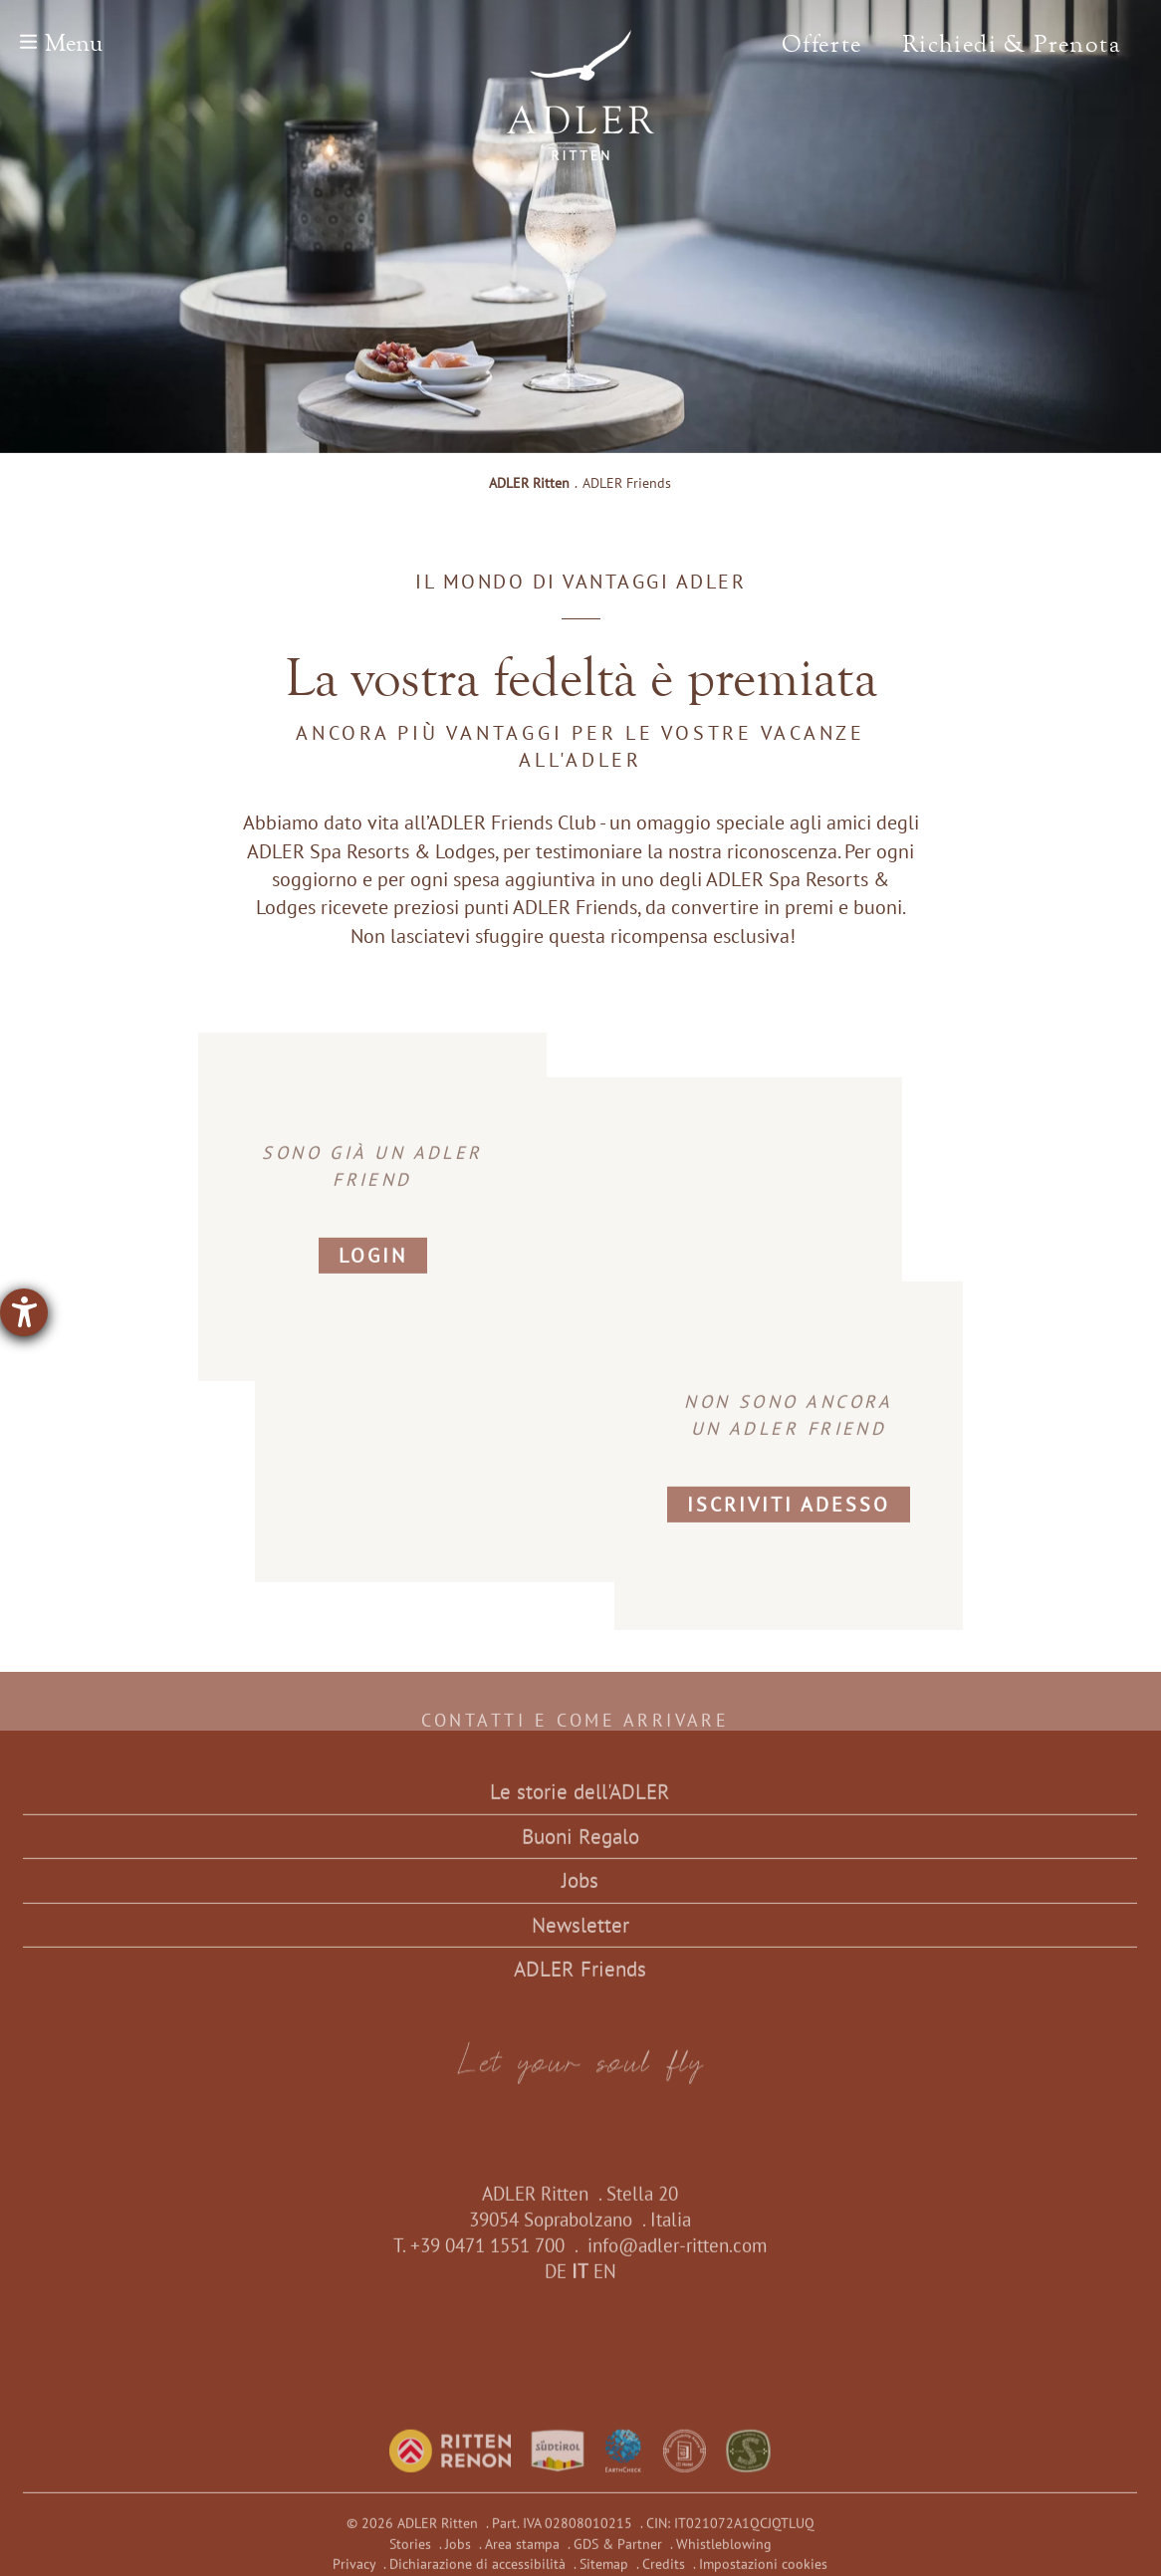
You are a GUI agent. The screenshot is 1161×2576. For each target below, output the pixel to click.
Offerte (822, 44)
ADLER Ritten (529, 483)
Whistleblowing (724, 2552)
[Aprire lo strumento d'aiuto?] (24, 1312)
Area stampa (522, 2552)
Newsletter (580, 1933)
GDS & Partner (618, 2552)
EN (604, 2279)
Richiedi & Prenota (1011, 44)
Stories (410, 2552)
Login (373, 1265)
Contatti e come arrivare (581, 1729)
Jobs (580, 1888)
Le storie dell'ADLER (580, 1799)
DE (556, 2279)
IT (580, 2279)
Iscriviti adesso (788, 1513)
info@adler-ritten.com (677, 2253)
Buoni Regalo (580, 1844)
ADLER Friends (580, 1977)
